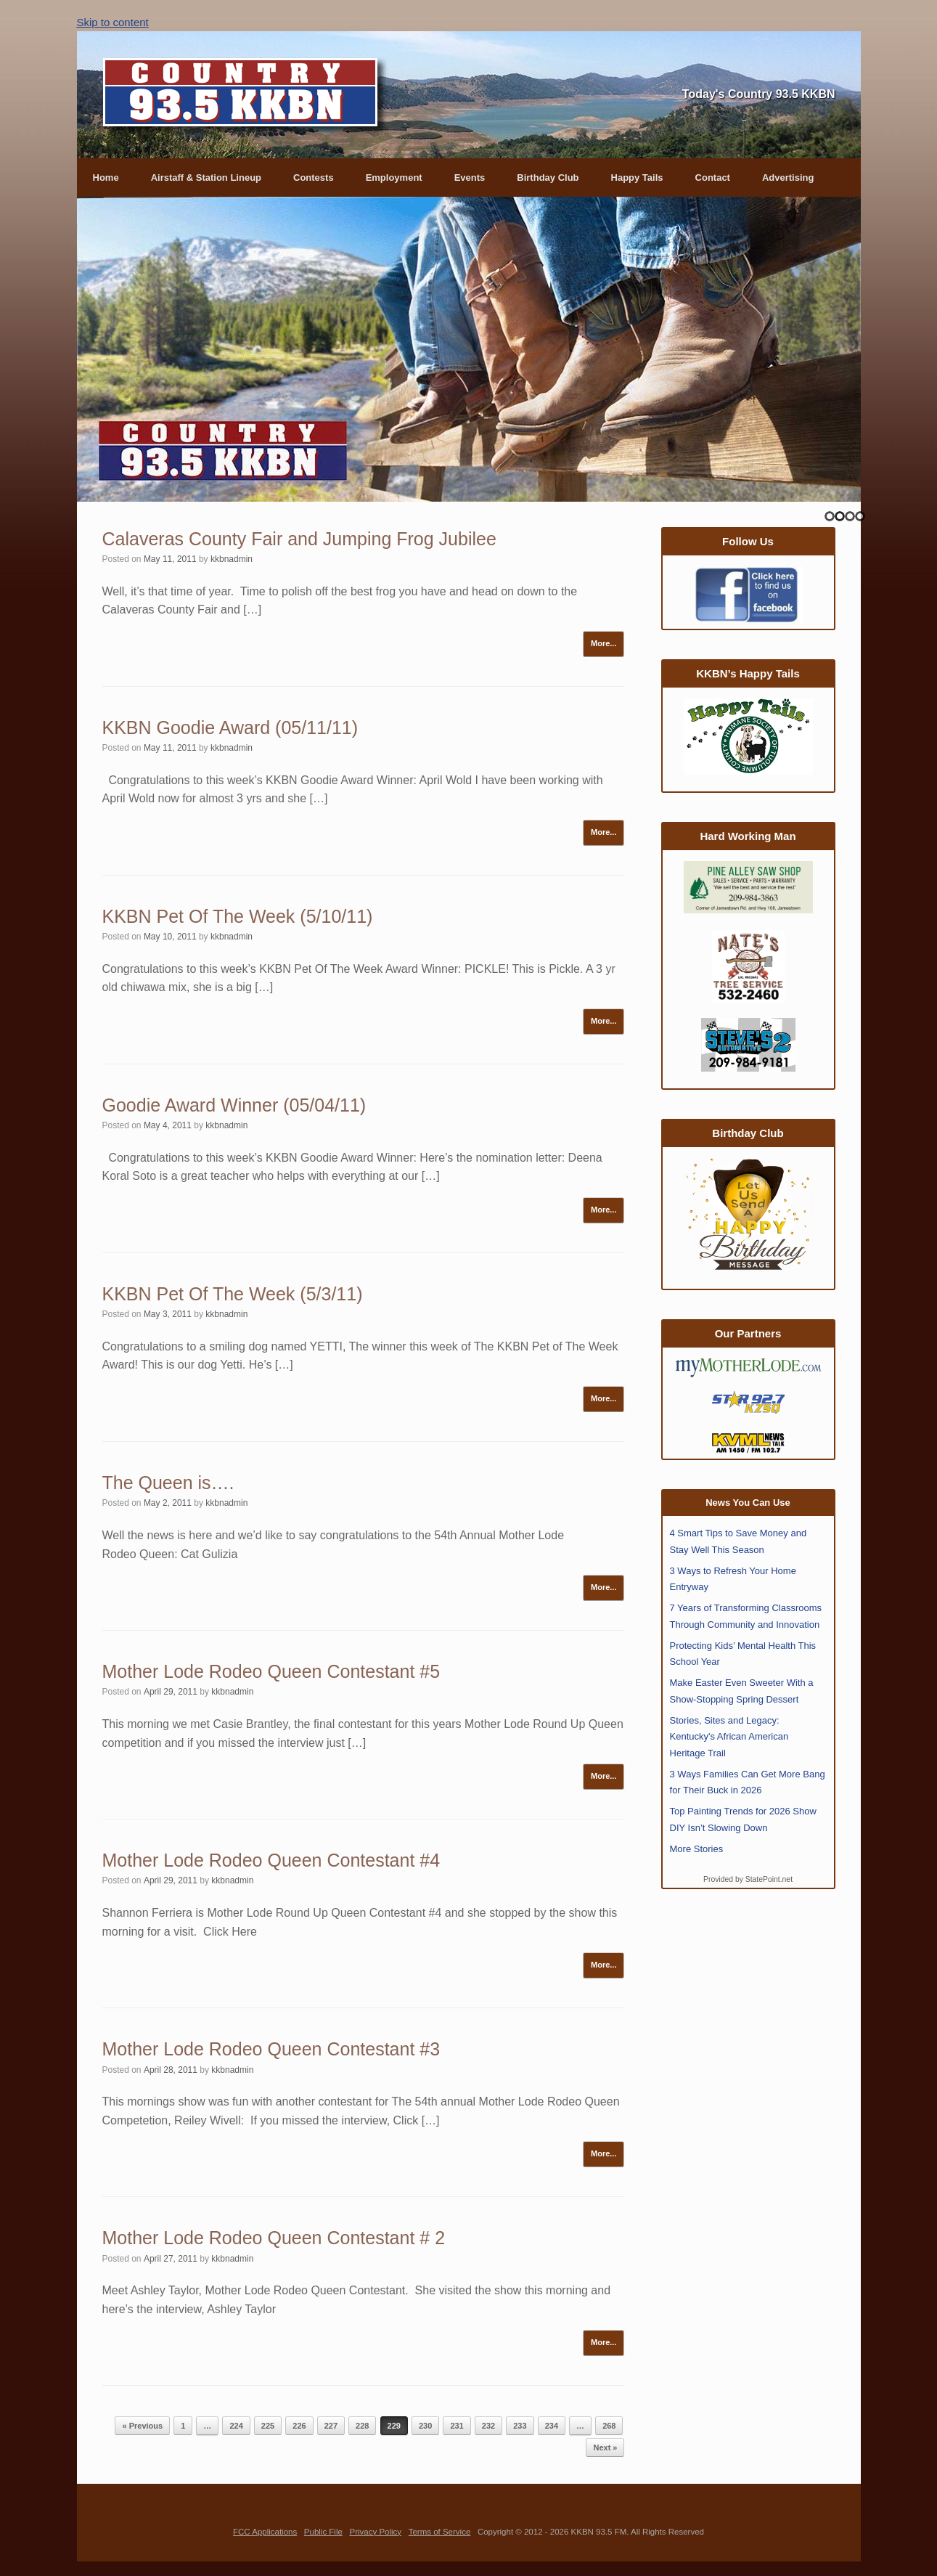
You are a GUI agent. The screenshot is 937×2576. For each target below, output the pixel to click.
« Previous (142, 2425)
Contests (313, 177)
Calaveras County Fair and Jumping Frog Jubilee (299, 539)
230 (425, 2425)
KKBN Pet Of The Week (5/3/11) (232, 1294)
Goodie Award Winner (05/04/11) (234, 1105)
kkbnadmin (231, 559)
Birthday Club (547, 177)
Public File (323, 2531)
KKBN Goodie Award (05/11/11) (230, 727)
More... (603, 643)
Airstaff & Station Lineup (206, 177)
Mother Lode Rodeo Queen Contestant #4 (271, 1860)
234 (551, 2425)
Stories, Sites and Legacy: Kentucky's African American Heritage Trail (729, 1736)
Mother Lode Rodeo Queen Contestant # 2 (274, 2237)
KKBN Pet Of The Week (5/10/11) (237, 916)
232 (488, 2425)
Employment (394, 177)
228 (362, 2425)
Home (106, 177)
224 (235, 2425)
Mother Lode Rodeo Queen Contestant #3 (271, 2049)
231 (456, 2425)
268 (608, 2425)
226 (299, 2425)
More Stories (697, 1848)
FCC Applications (265, 2531)
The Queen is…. (168, 1482)
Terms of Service (440, 2531)
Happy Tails (637, 177)
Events (470, 177)
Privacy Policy (375, 2531)
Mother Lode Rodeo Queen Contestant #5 (271, 1671)
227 (330, 2425)
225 (267, 2425)
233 (519, 2425)
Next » (605, 2447)
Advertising (788, 177)
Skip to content (113, 22)
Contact (712, 177)
